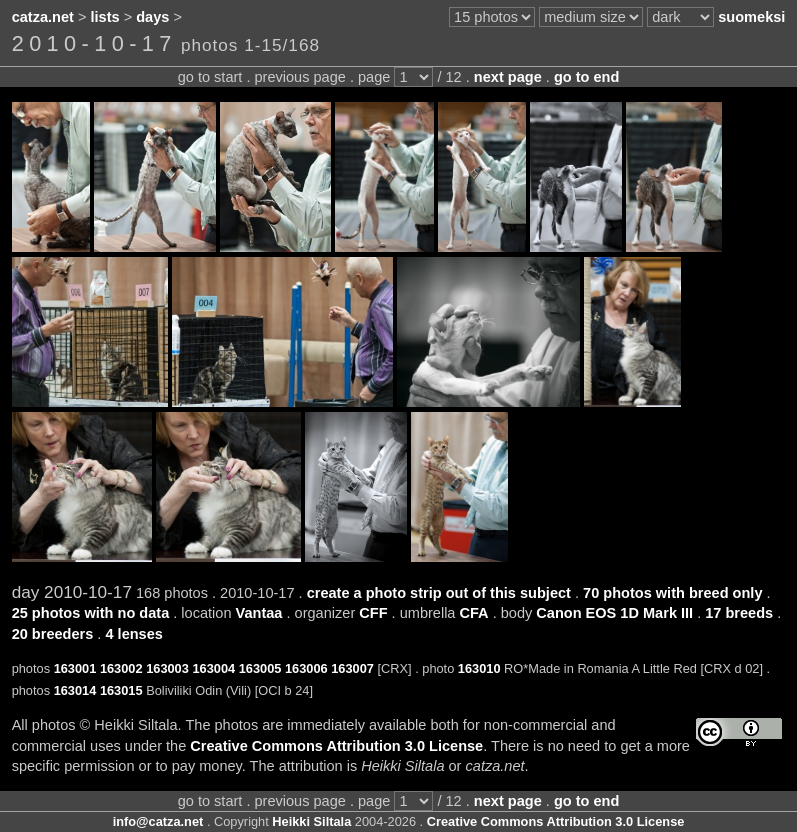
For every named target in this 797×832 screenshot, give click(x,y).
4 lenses (133, 634)
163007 (352, 668)
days (152, 17)
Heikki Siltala (311, 821)
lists (105, 17)
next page (508, 77)
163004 (213, 668)
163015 (121, 690)
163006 (306, 668)
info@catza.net (158, 821)
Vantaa (259, 613)
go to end (586, 77)
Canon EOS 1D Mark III (614, 613)
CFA (474, 613)
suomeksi (751, 17)
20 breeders (53, 634)
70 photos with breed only (672, 593)
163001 (75, 668)
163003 (167, 668)
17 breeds (739, 613)
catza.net (43, 17)
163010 (479, 668)
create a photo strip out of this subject (439, 593)
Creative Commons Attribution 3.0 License (336, 746)
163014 (75, 690)
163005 (260, 668)
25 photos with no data (91, 613)
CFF (373, 613)
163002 (121, 668)
